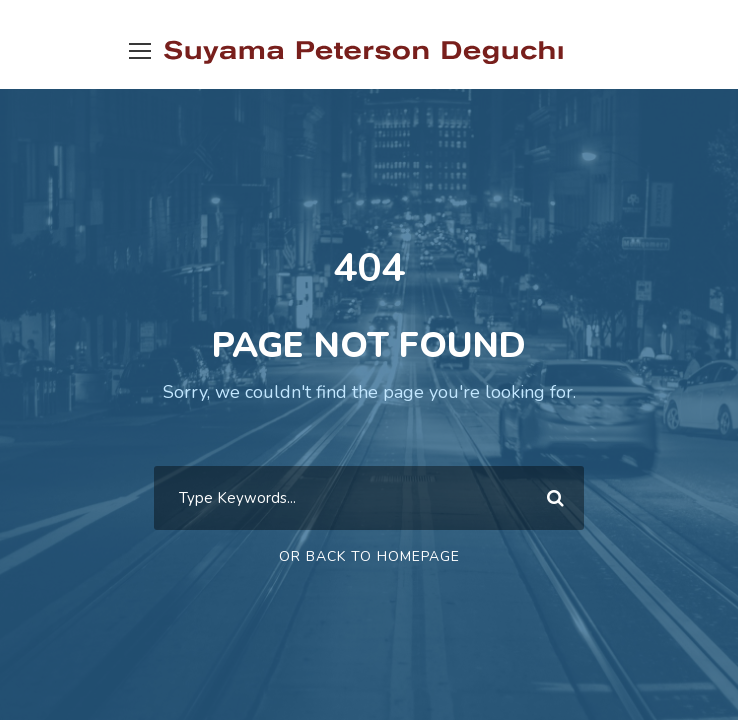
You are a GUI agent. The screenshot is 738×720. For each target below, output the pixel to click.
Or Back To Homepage (369, 556)
